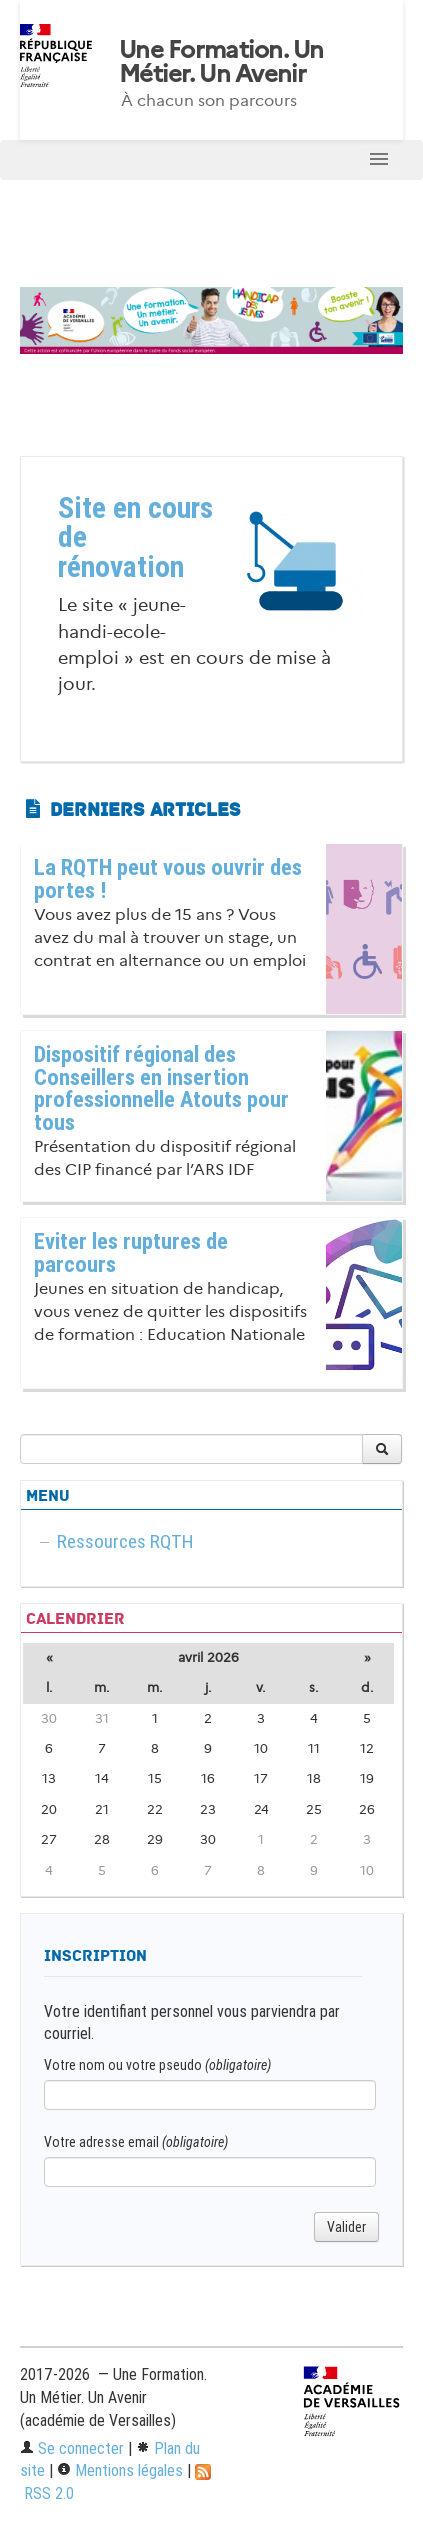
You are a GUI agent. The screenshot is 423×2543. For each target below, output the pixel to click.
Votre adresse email (136, 2142)
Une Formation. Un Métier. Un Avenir (221, 62)
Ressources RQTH (125, 1541)
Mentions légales (120, 2470)
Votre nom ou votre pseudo (157, 2065)
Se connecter (72, 2448)
